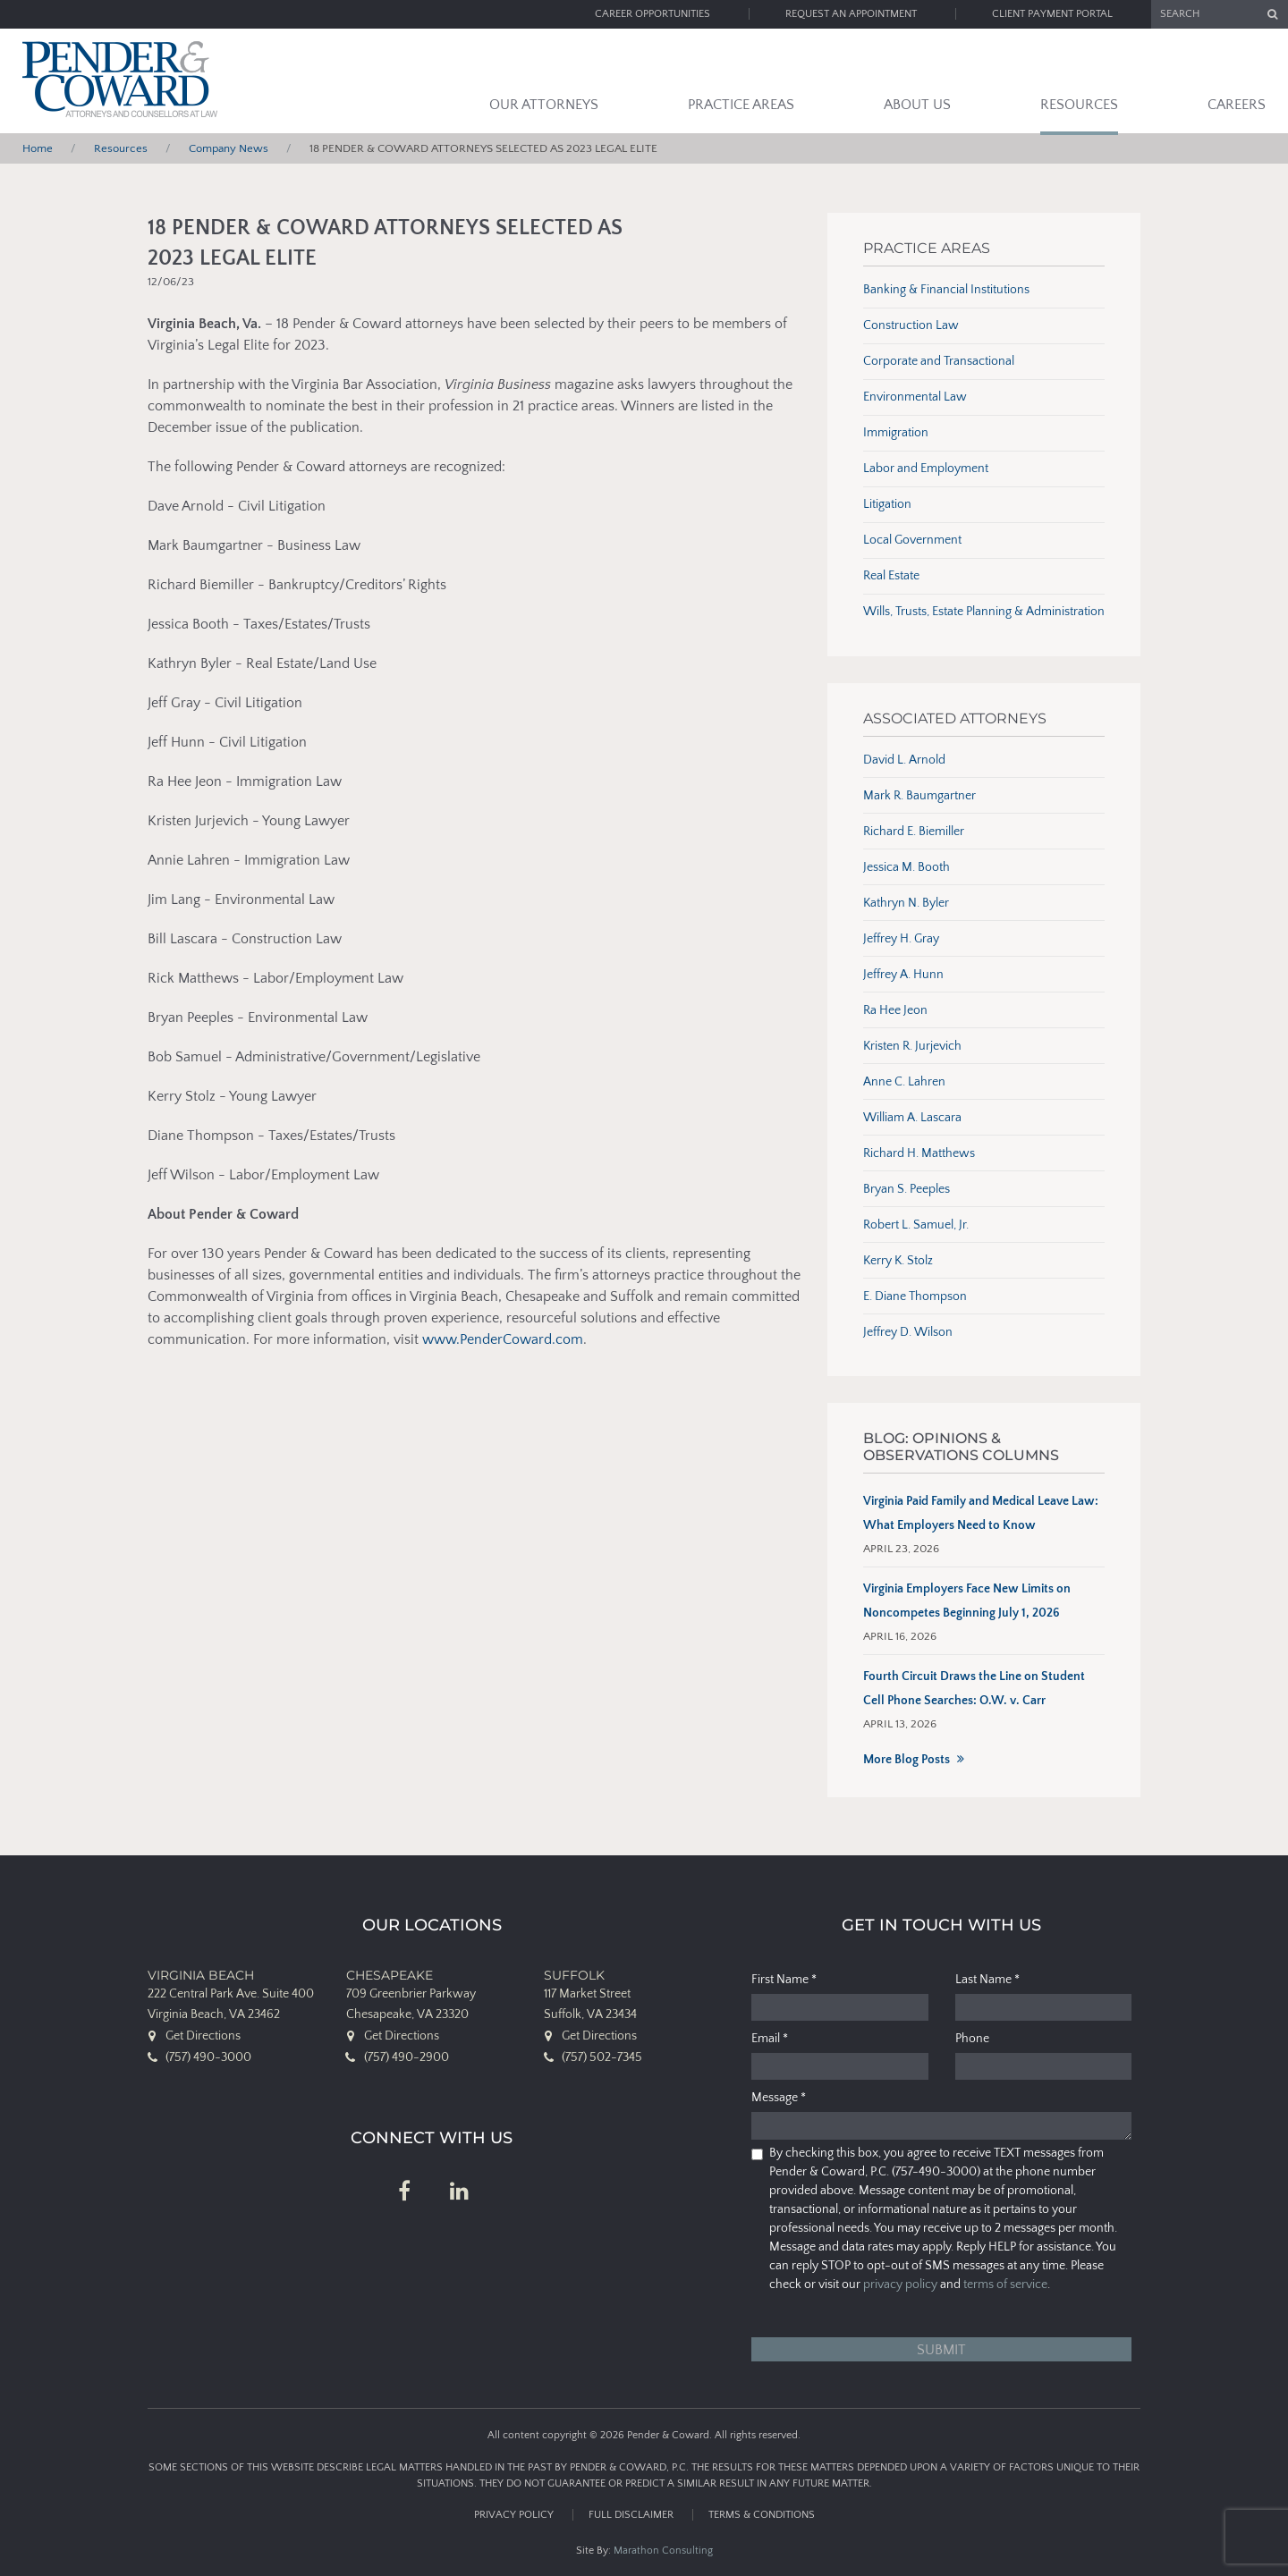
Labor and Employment (925, 468)
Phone (972, 2038)
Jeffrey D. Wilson (908, 1332)
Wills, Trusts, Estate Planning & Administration (984, 611)
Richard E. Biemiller (913, 831)
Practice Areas (741, 105)
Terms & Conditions (761, 2515)
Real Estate (891, 576)
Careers (1237, 105)
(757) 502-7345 (602, 2057)
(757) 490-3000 (208, 2057)
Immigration (895, 433)
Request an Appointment (851, 14)
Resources (1079, 105)
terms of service (1005, 2284)
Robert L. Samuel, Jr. (916, 1225)
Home (37, 148)
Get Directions (203, 2036)
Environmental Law (915, 397)
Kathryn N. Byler (906, 903)
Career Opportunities (652, 14)
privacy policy (900, 2284)
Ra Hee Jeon (895, 1010)
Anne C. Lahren (904, 1082)
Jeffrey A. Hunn (903, 974)
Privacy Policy (514, 2515)
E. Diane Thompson (915, 1296)
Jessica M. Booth (906, 867)
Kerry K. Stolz (898, 1261)
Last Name (987, 1979)
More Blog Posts (906, 1760)
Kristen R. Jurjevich (912, 1046)
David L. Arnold (904, 760)
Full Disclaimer (631, 2515)
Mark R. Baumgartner (919, 796)
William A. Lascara (912, 1118)
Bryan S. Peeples (906, 1189)
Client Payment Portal (1052, 14)
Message (778, 2097)
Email (769, 2038)
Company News (228, 148)
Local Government (912, 540)
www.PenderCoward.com (502, 1339)
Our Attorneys (543, 105)
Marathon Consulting (663, 2550)
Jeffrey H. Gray (901, 939)
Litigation (887, 504)
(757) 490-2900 (406, 2057)
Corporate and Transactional (938, 361)
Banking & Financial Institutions (946, 290)
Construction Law (911, 325)
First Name (784, 1979)
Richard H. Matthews (919, 1153)
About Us (917, 105)
